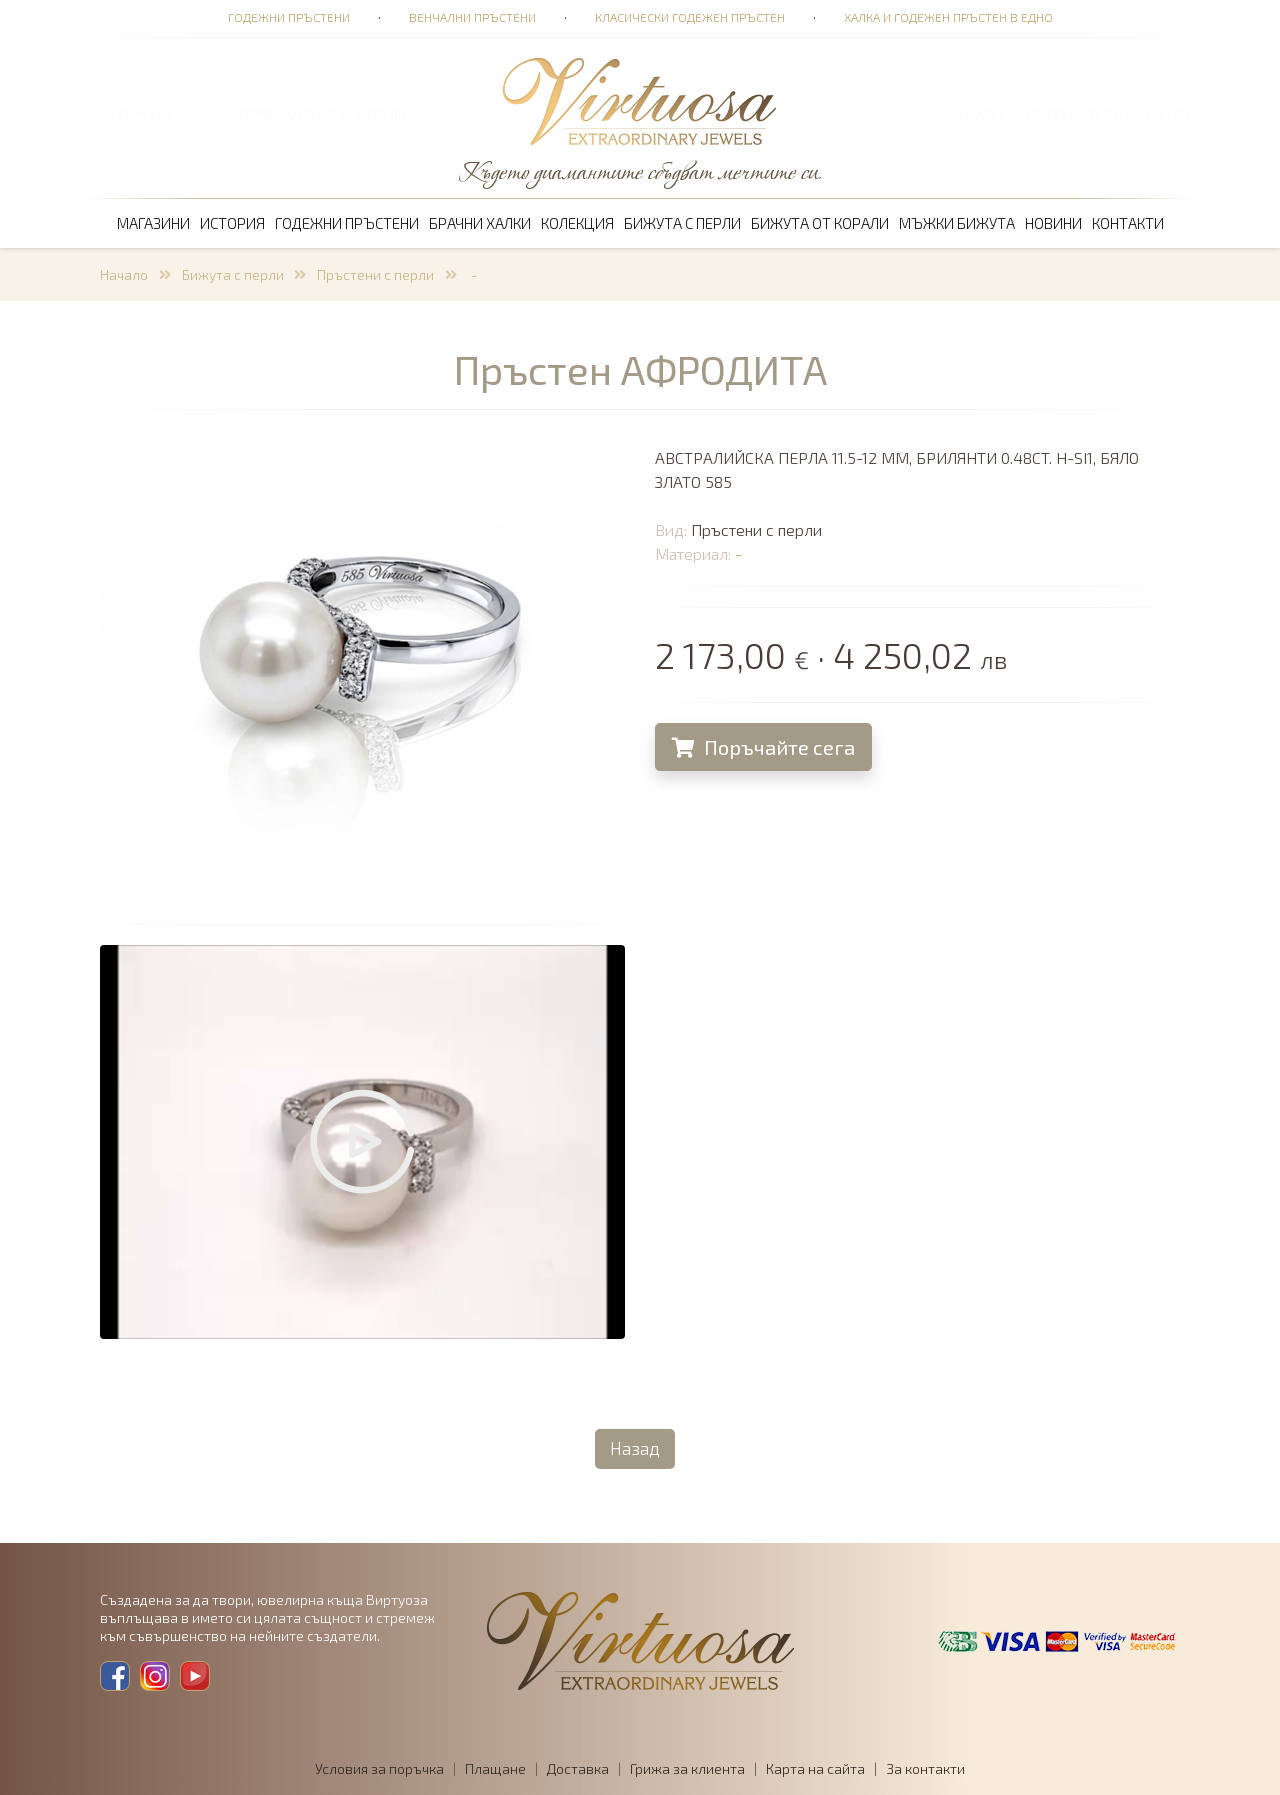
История (232, 223)
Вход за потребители (1044, 113)
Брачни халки (480, 223)
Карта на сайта (815, 1768)
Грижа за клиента (687, 1768)
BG (1155, 113)
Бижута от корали (820, 223)
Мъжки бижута (957, 223)
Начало (124, 274)
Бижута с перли (682, 223)
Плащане (495, 1768)
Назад (635, 1448)
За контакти (925, 1768)
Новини (1053, 223)
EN (1181, 113)
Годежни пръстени (289, 17)
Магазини (153, 223)
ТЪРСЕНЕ (145, 113)
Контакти (1128, 223)
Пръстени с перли (375, 274)
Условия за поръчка (379, 1768)
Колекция (577, 223)
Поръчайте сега (764, 747)
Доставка (578, 1768)
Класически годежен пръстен (690, 17)
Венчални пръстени (472, 17)
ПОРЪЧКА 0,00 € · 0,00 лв (323, 113)
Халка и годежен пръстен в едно (948, 17)
